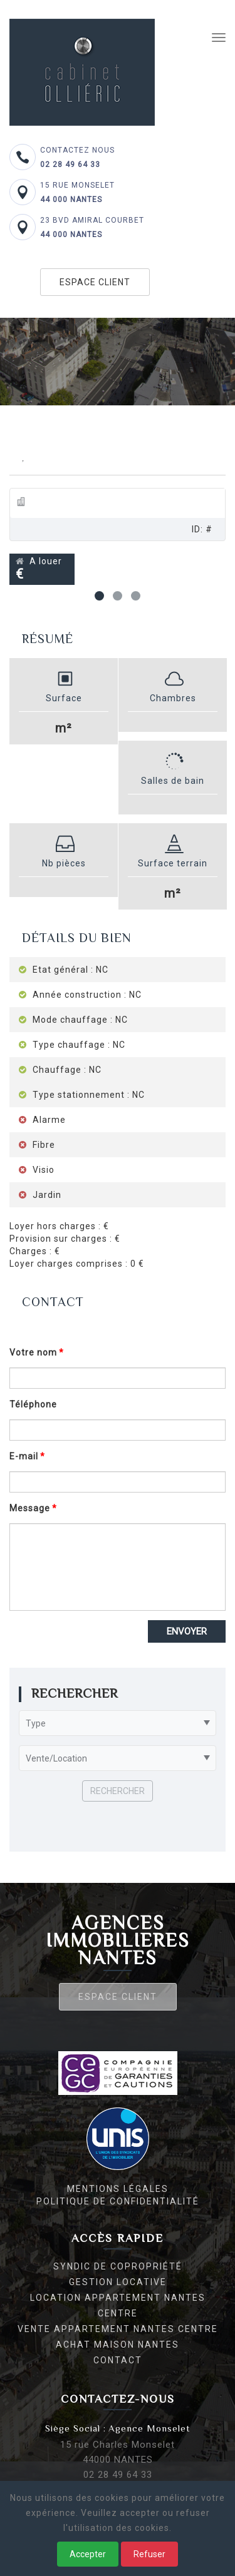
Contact (117, 2360)
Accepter (88, 2554)
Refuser (149, 2554)
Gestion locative (118, 2282)
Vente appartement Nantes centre (118, 2329)
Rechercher (117, 1791)
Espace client (95, 282)
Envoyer (187, 1631)
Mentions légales (118, 2189)
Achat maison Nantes (117, 2345)
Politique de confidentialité (117, 2201)
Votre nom (33, 1352)
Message (29, 1508)
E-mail (23, 1456)
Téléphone (33, 1404)
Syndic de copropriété (117, 2266)
